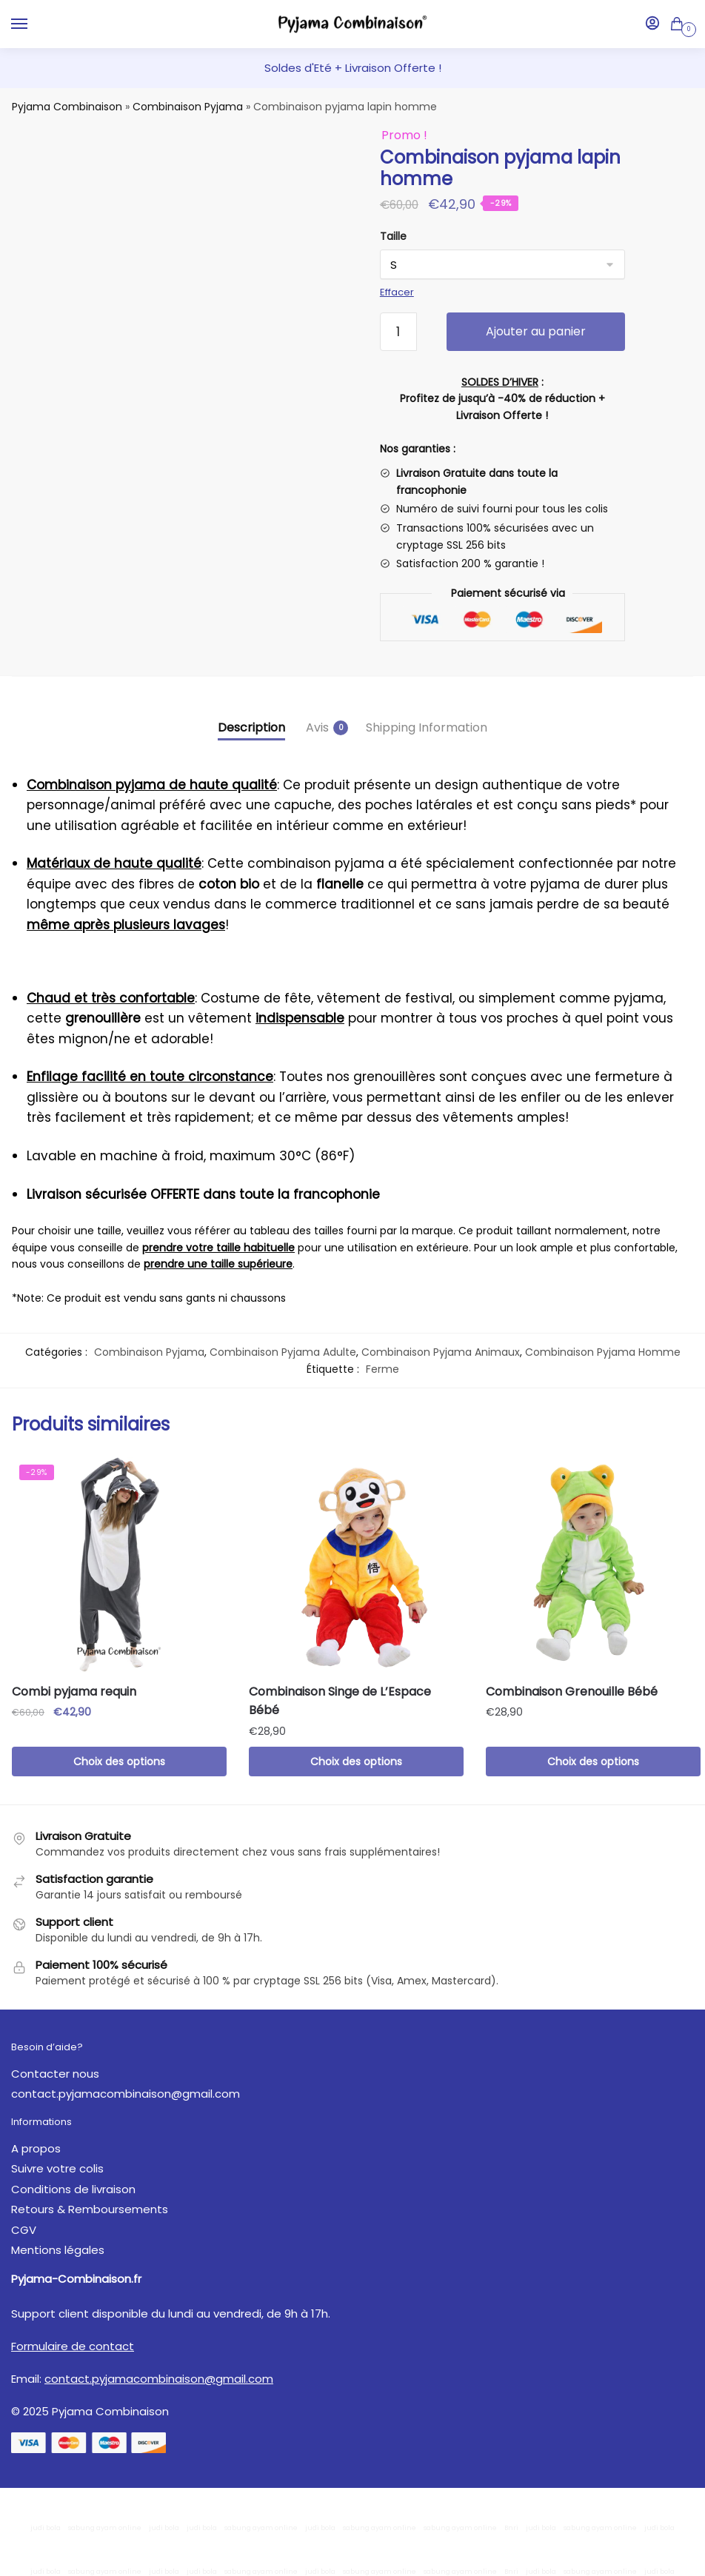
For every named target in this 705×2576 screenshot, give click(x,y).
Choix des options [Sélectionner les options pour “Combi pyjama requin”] (119, 1761)
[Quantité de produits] (398, 331)
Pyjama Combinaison (67, 106)
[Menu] (33, 24)
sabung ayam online (104, 2527)
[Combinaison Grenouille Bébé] (593, 1564)
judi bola (45, 2527)
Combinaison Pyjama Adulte (283, 1352)
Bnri (511, 2527)
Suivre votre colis (57, 2168)
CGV (23, 2230)
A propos (36, 2148)
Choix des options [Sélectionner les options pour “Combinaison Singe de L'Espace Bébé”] (356, 1761)
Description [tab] (251, 727)
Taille (393, 236)
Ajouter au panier (536, 331)
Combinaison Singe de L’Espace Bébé (340, 1701)
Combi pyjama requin (74, 1691)
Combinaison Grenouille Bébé (572, 1691)
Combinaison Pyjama (188, 106)
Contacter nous (55, 2073)
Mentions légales (57, 2250)
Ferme (382, 1369)
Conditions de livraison (73, 2189)
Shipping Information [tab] (426, 727)
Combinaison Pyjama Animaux (440, 1352)
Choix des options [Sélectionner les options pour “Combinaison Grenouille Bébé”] (593, 1761)
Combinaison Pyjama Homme (603, 1352)
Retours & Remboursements (89, 2209)
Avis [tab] (317, 727)
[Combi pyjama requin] (119, 1564)
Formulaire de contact (72, 2346)
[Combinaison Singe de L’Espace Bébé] (356, 1564)
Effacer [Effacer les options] (397, 292)
